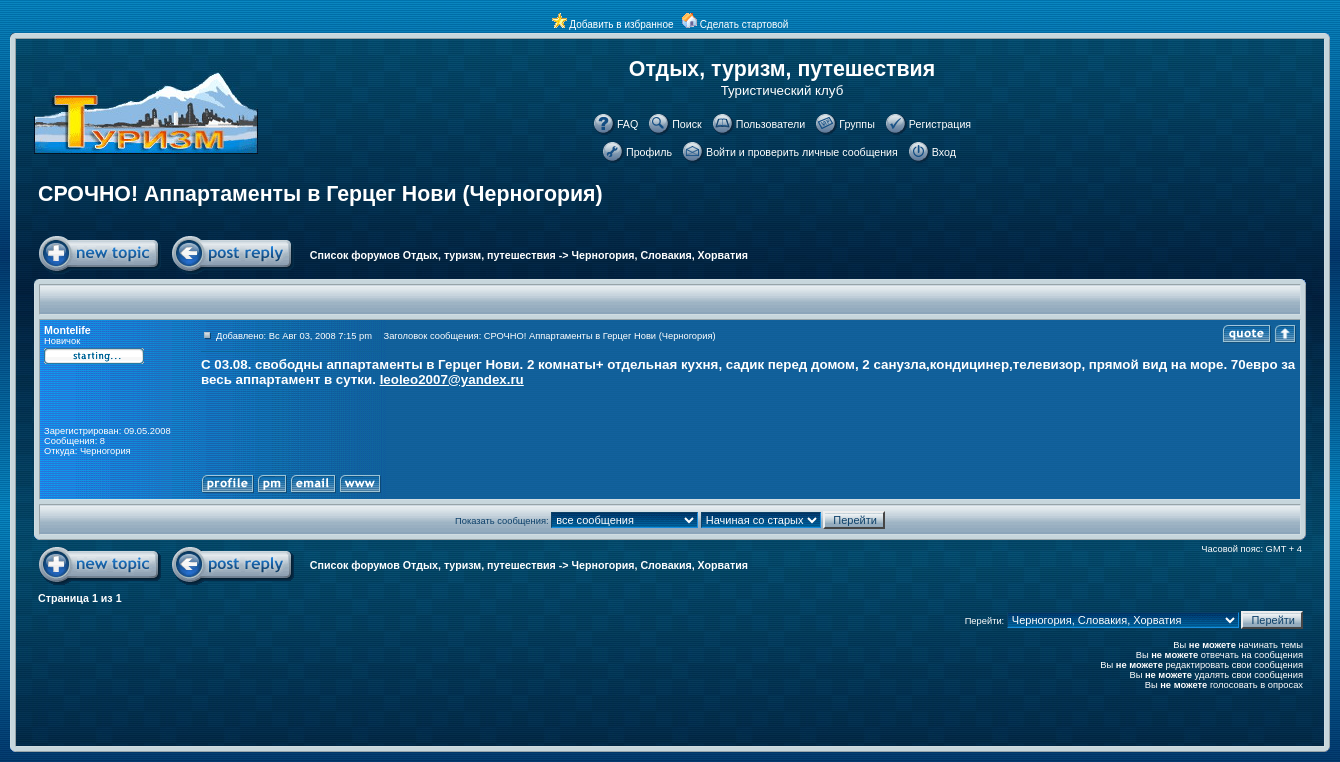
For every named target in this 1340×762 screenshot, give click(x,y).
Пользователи (771, 124)
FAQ (627, 124)
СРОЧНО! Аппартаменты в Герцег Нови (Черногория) (320, 194)
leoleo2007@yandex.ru (452, 379)
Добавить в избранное (621, 24)
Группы (857, 124)
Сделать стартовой (744, 24)
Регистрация (940, 124)
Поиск (687, 124)
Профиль (649, 152)
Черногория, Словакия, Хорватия (660, 255)
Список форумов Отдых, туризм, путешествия (433, 255)
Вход (944, 152)
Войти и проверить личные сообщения (802, 152)
